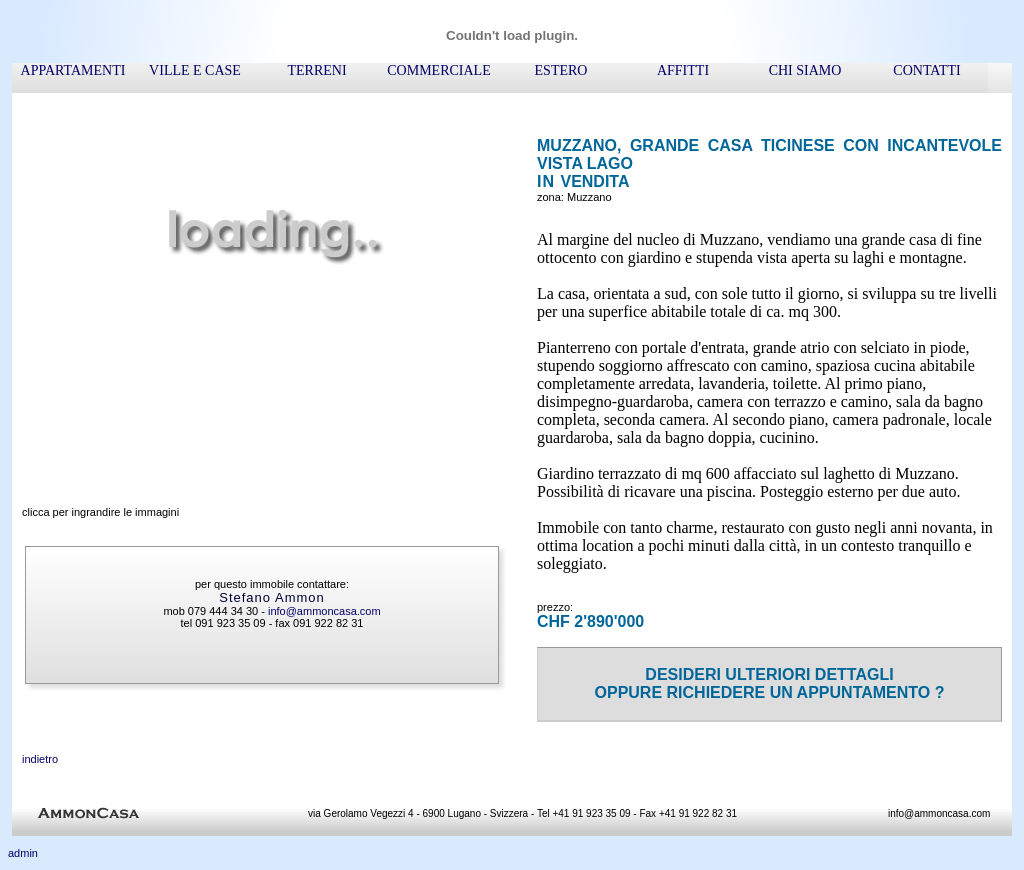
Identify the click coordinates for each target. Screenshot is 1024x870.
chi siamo (805, 70)
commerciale (438, 70)
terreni (316, 70)
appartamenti (73, 70)
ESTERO (561, 70)
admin (23, 853)
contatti (926, 70)
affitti (683, 70)
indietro (40, 759)
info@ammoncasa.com (324, 611)
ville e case (195, 70)
